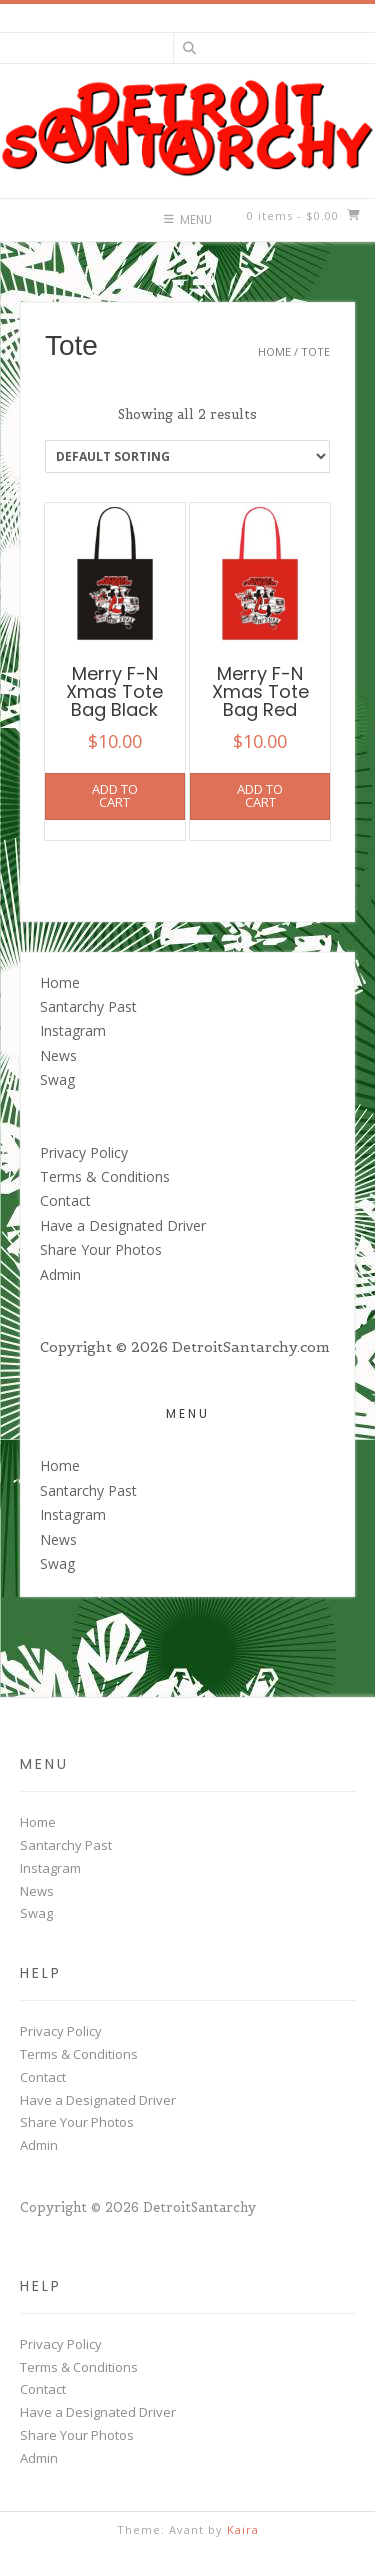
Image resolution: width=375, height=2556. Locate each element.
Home (274, 351)
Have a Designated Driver (123, 1225)
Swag (57, 1079)
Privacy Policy (84, 1152)
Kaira (243, 2529)
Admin (60, 1274)
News (58, 1055)
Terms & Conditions (105, 1176)
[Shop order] (187, 456)
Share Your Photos (101, 1249)
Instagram (73, 1030)
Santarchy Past (88, 1006)
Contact (65, 1200)
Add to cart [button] (115, 795)
